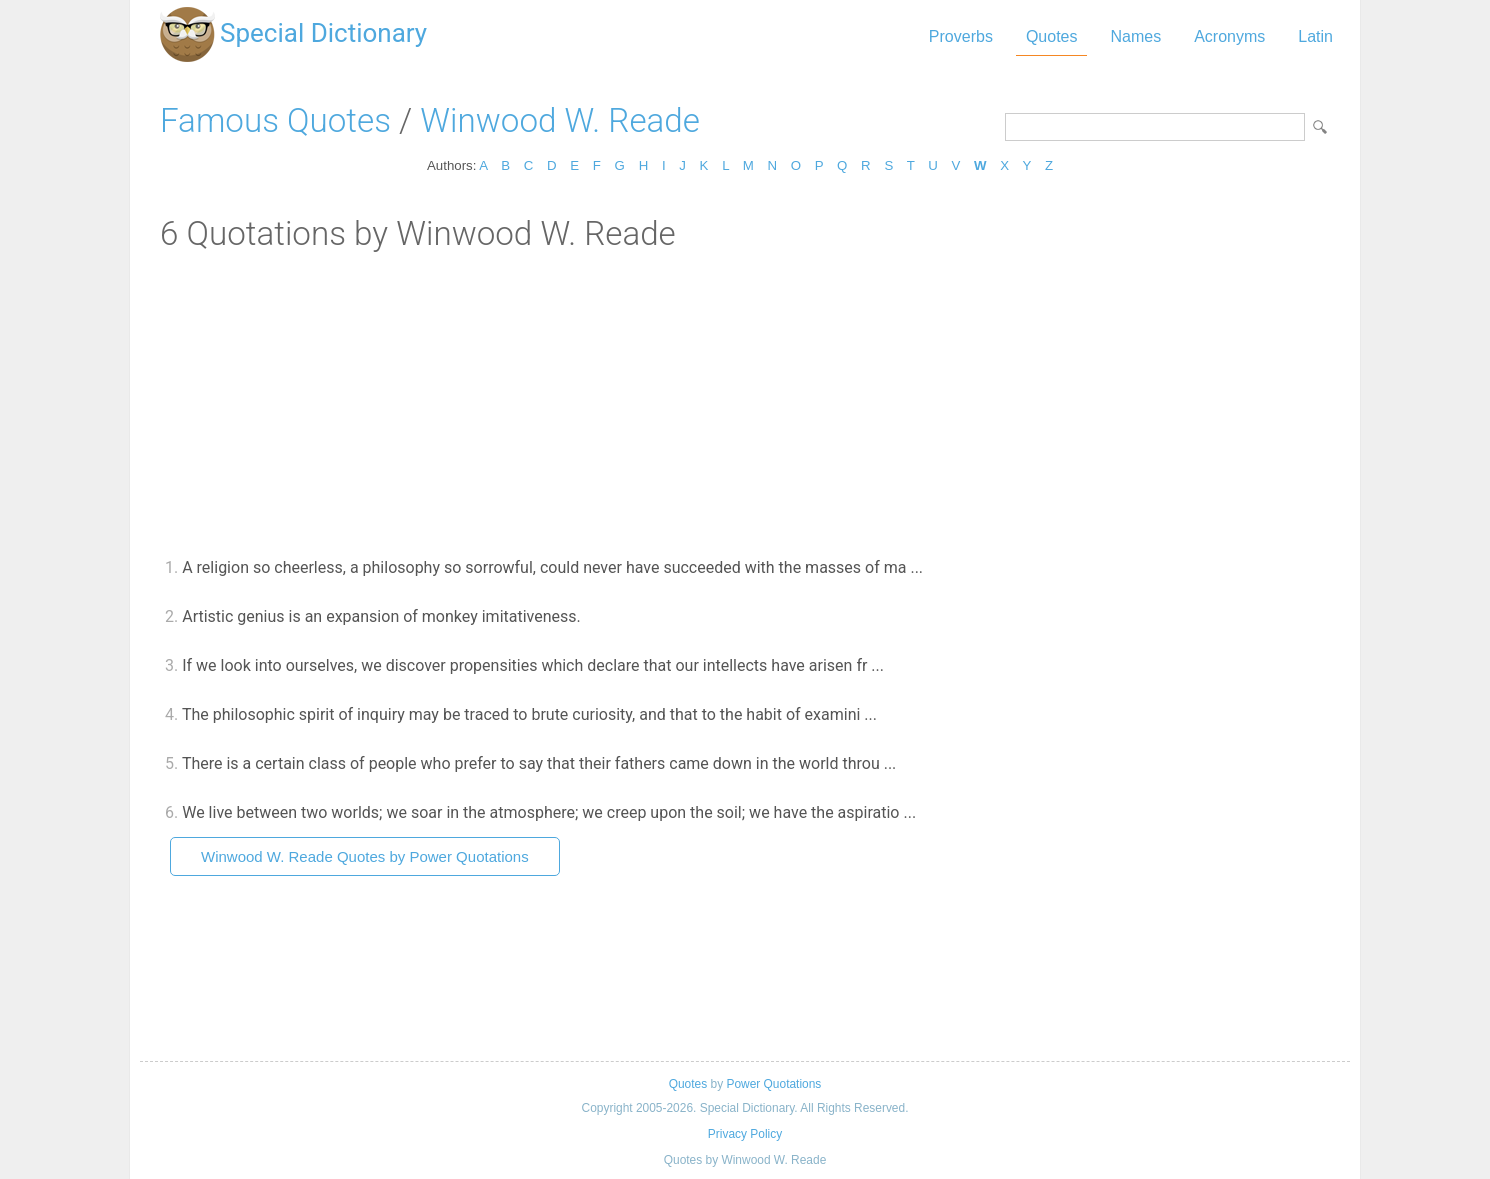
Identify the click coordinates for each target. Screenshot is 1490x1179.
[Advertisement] (745, 403)
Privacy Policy (745, 1134)
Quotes (1052, 36)
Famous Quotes (275, 120)
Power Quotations (773, 1084)
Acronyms (1229, 36)
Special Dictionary (323, 33)
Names (1135, 36)
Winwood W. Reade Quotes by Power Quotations (365, 856)
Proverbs (961, 36)
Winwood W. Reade (560, 120)
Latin (1315, 36)
